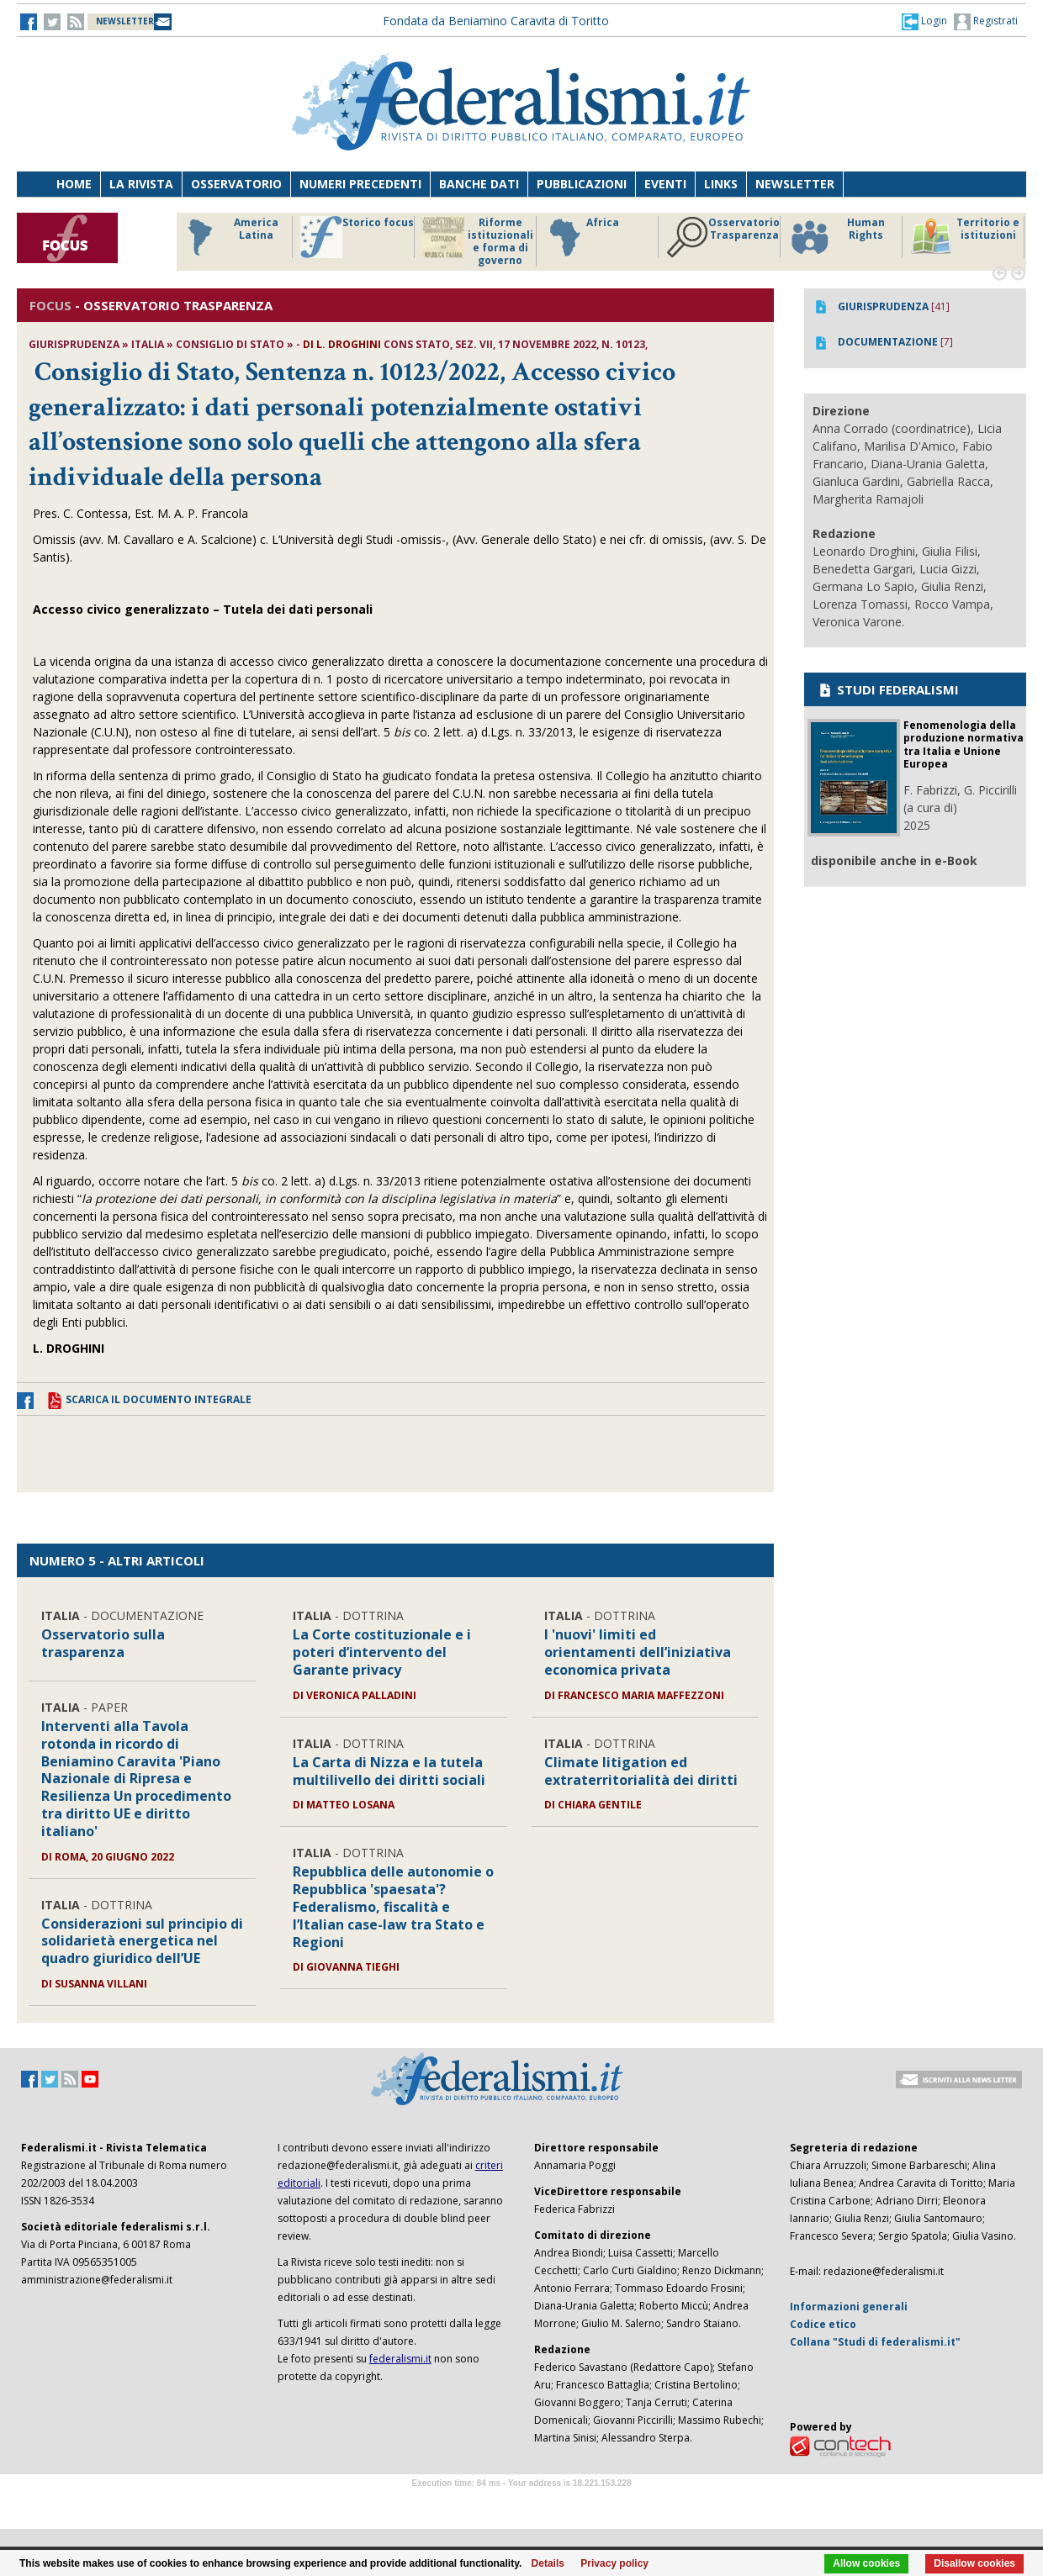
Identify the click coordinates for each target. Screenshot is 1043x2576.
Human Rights (836, 237)
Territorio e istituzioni (964, 237)
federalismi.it (400, 2359)
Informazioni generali (849, 2306)
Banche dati (479, 184)
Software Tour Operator (521, 2502)
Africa (581, 237)
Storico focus (357, 237)
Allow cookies (866, 2563)
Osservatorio (236, 184)
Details (548, 2563)
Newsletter (794, 184)
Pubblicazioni (582, 184)
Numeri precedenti (360, 184)
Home (74, 184)
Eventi (665, 184)
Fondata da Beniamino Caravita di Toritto (496, 21)
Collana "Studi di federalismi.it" (875, 2342)
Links (721, 184)
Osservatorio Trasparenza (723, 237)
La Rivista (141, 184)
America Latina (228, 237)
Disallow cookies (974, 2563)
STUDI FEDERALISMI (888, 689)
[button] (924, 21)
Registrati (986, 21)
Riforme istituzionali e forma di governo (477, 241)
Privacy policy (614, 2563)
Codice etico (823, 2324)
